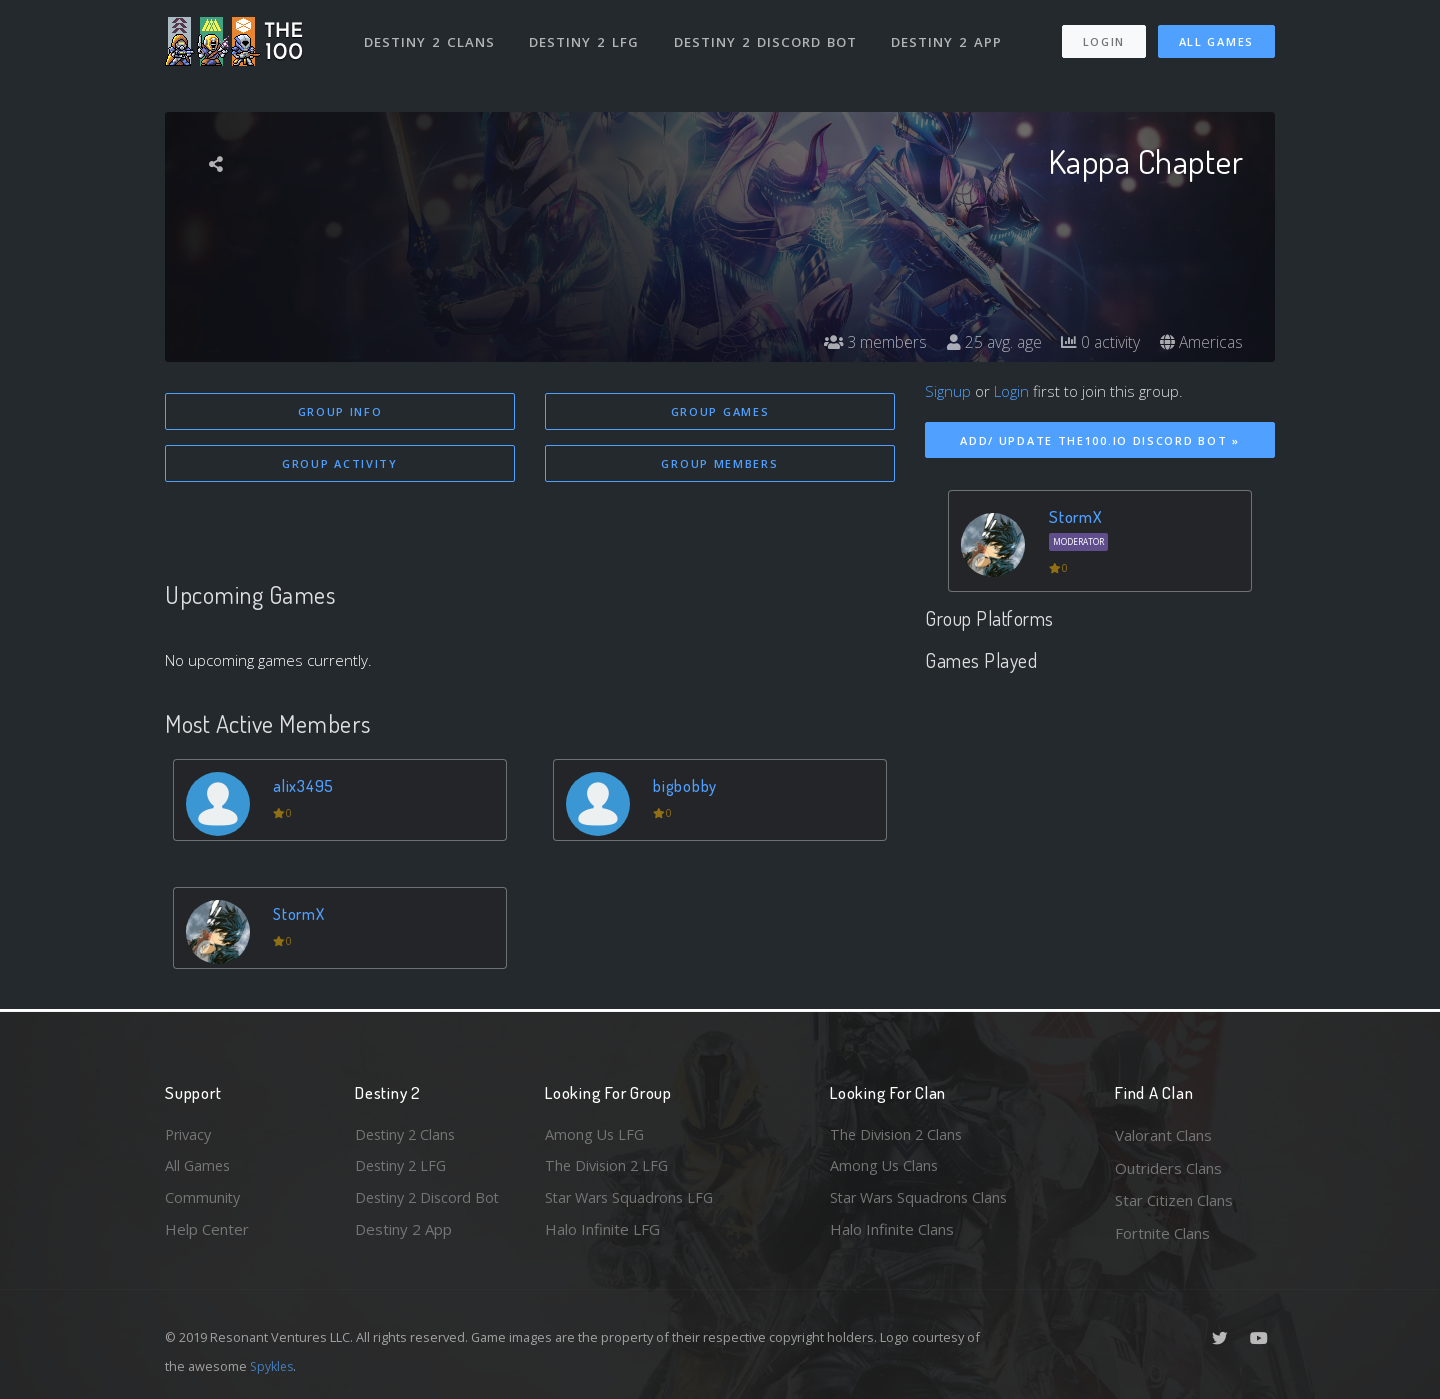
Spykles (273, 1366)
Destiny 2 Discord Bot (765, 38)
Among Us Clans (885, 1168)
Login (1103, 38)
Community (203, 1200)
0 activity (1098, 342)
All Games (1216, 38)
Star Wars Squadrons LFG (633, 1200)
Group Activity (340, 464)
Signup (948, 391)
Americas (1200, 342)
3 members (869, 342)
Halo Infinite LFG (602, 1233)
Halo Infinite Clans (892, 1233)
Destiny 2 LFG (584, 38)
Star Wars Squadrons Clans (922, 1200)
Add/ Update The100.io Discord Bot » (1100, 440)
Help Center (207, 1233)
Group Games (720, 411)
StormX (301, 914)
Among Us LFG (596, 1135)
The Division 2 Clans (898, 1135)
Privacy (190, 1135)
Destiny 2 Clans (429, 38)
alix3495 (304, 786)
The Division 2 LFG (609, 1168)
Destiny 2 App (947, 38)
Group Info (340, 411)
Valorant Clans (1163, 1135)
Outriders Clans (1168, 1168)
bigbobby (686, 786)
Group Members (719, 464)
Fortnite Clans (1162, 1233)
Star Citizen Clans (1174, 1200)
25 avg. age (989, 342)
